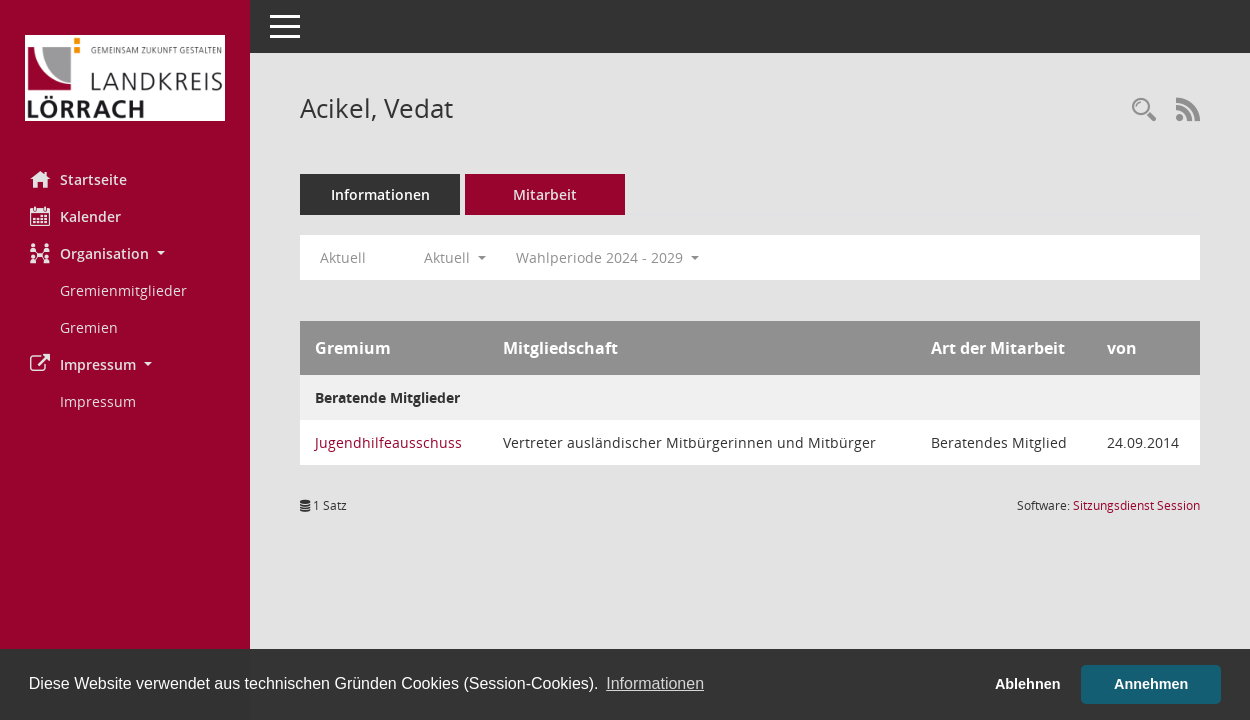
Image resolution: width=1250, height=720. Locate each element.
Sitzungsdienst (1136, 505)
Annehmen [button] (1151, 684)
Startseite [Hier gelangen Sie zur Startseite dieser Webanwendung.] (78, 179)
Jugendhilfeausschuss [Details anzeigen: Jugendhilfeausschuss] (388, 442)
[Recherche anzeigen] (1144, 110)
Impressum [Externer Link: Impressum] (98, 401)
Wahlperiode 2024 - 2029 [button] (607, 257)
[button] (125, 253)
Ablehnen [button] (1028, 684)
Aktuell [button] (455, 257)
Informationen (380, 194)
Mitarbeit (545, 194)
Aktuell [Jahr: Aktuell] (343, 257)
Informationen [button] (655, 683)
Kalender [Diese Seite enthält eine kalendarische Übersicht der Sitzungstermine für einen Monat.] (75, 216)
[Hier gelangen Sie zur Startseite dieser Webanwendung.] (125, 78)
